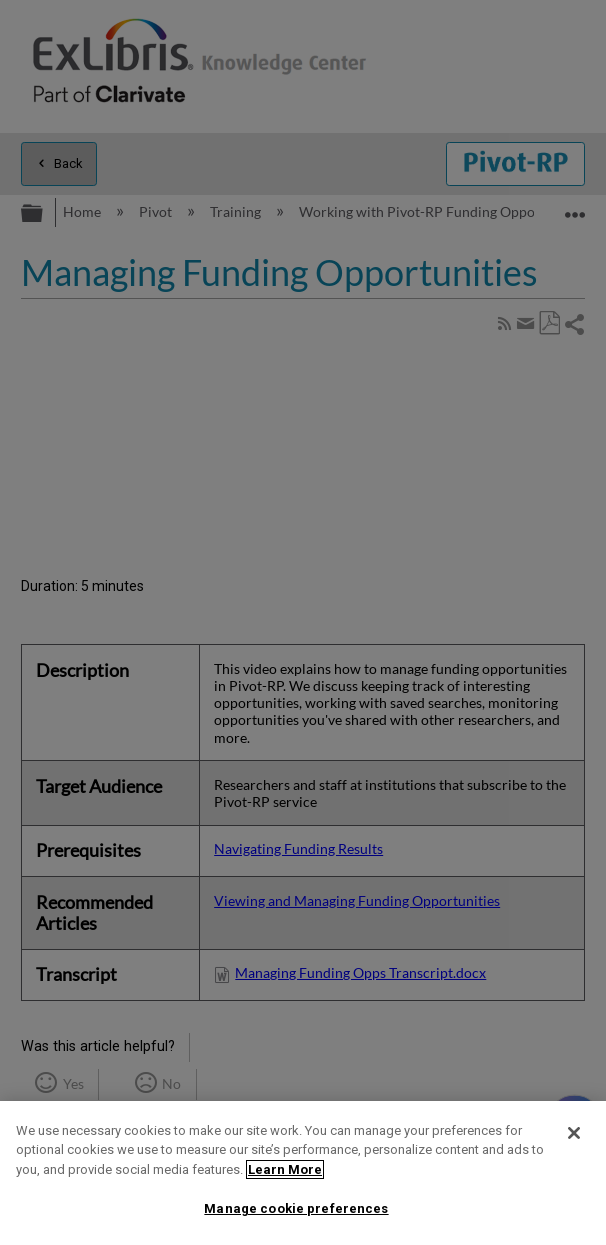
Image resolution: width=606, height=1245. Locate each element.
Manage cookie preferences (296, 1208)
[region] (303, 1173)
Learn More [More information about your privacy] (285, 1169)
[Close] (574, 1133)
